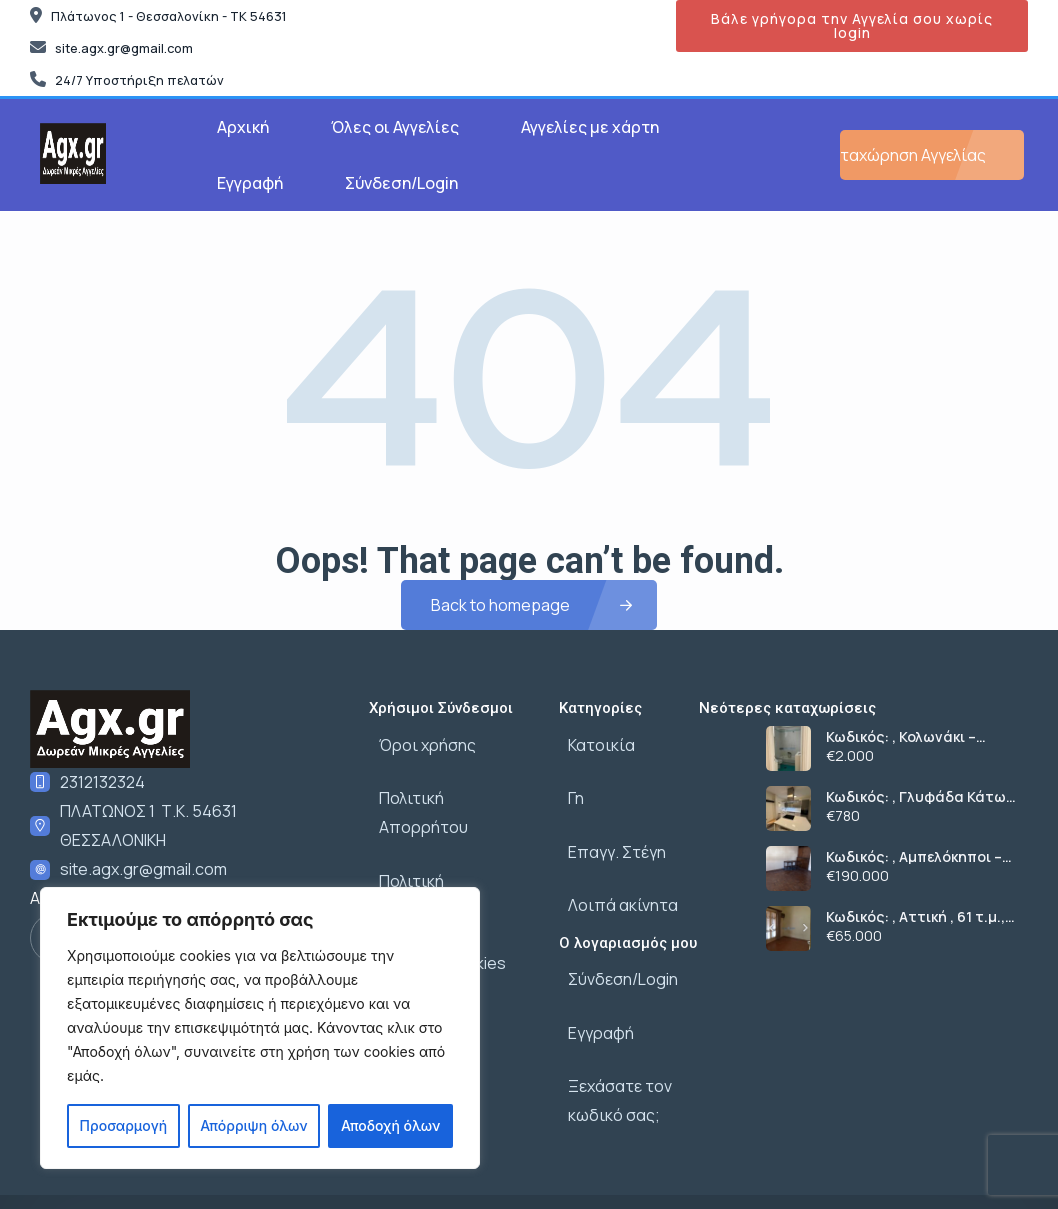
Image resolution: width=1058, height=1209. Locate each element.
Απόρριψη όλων (253, 1125)
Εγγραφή (250, 183)
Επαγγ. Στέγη (608, 828)
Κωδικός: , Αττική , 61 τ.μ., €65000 (915, 917)
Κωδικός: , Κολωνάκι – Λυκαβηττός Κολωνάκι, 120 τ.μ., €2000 (920, 737)
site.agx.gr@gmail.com (143, 869)
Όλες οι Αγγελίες (395, 127)
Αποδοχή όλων (390, 1125)
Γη (567, 784)
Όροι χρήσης (417, 740)
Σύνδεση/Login (401, 183)
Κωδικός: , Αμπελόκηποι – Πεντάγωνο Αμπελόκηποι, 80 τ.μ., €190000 (916, 857)
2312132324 (102, 782)
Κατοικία (592, 740)
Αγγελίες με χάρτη (590, 127)
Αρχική (243, 127)
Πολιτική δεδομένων (445, 828)
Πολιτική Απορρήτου (447, 784)
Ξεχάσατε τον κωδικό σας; (611, 1039)
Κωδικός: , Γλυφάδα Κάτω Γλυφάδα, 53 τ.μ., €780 (916, 797)
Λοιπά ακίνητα (614, 872)
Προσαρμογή (124, 1125)
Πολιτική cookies (432, 872)
